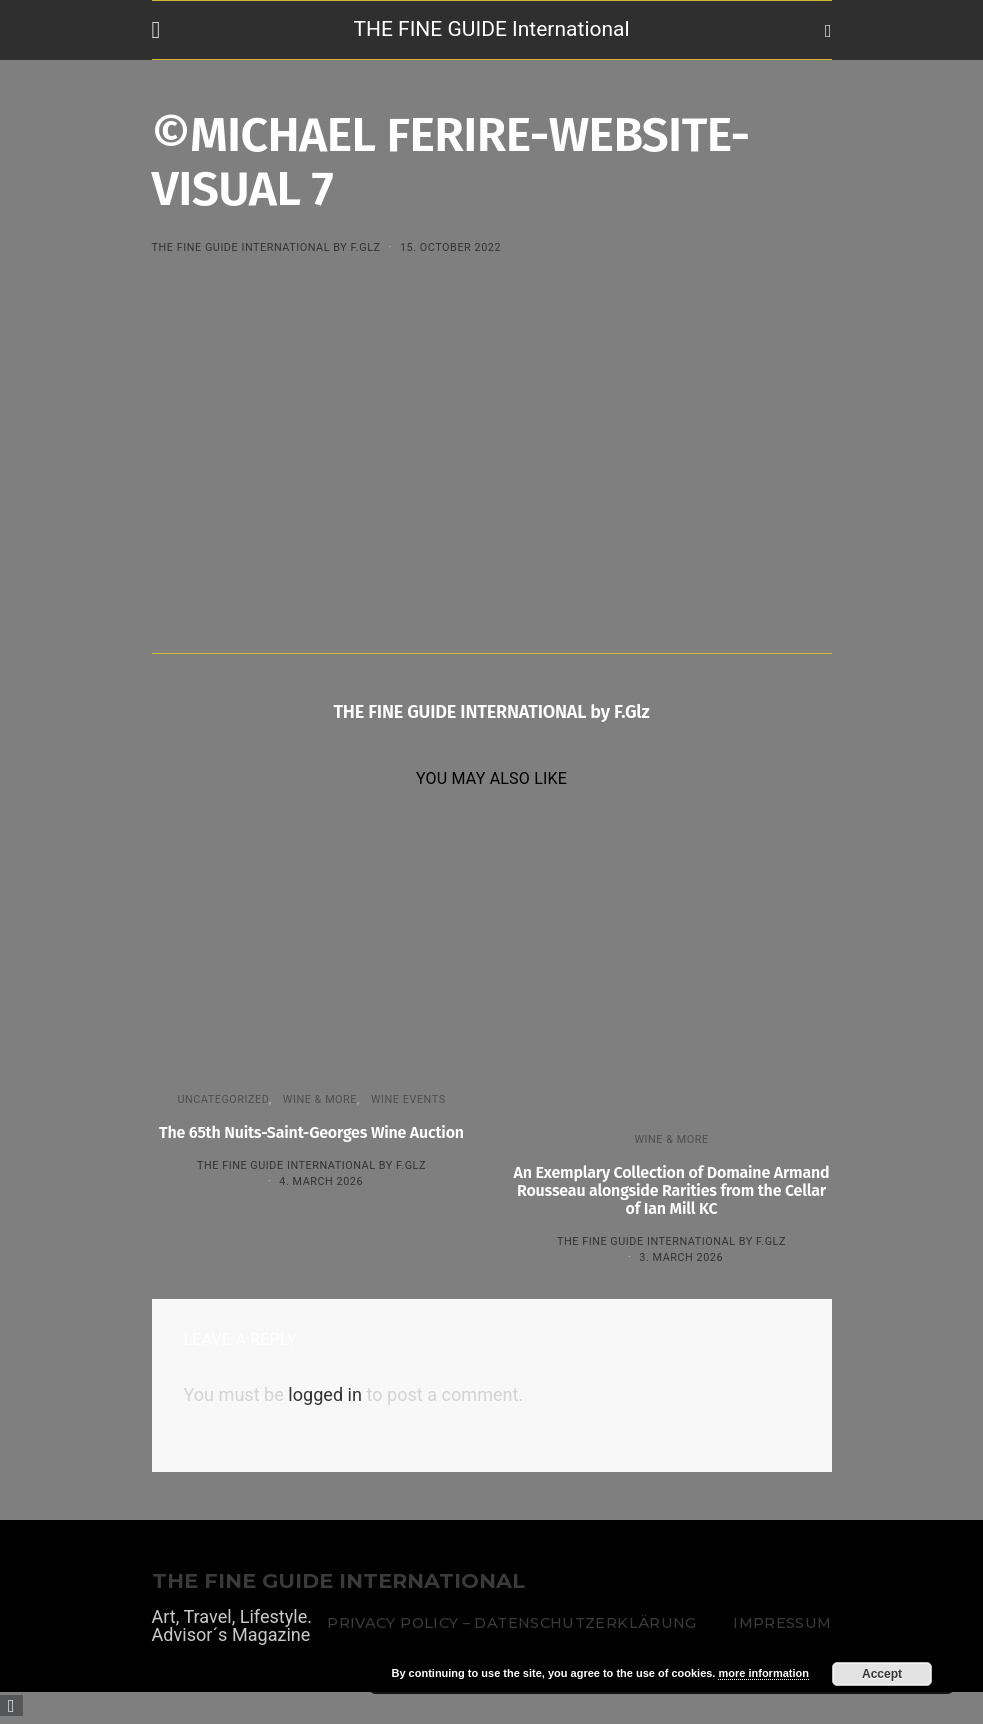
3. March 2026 (681, 1257)
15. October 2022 (450, 247)
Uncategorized (223, 1099)
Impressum (782, 1623)
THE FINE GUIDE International (491, 29)
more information (763, 1673)
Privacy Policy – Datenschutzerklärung (511, 1623)
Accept (882, 1674)
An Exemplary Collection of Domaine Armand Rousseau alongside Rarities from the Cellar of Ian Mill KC (672, 1190)
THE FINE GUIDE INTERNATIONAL (338, 1581)
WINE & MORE (320, 1099)
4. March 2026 (321, 1181)
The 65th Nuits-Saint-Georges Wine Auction (311, 1132)
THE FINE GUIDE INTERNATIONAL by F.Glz (266, 247)
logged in (325, 1394)
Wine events (408, 1099)
